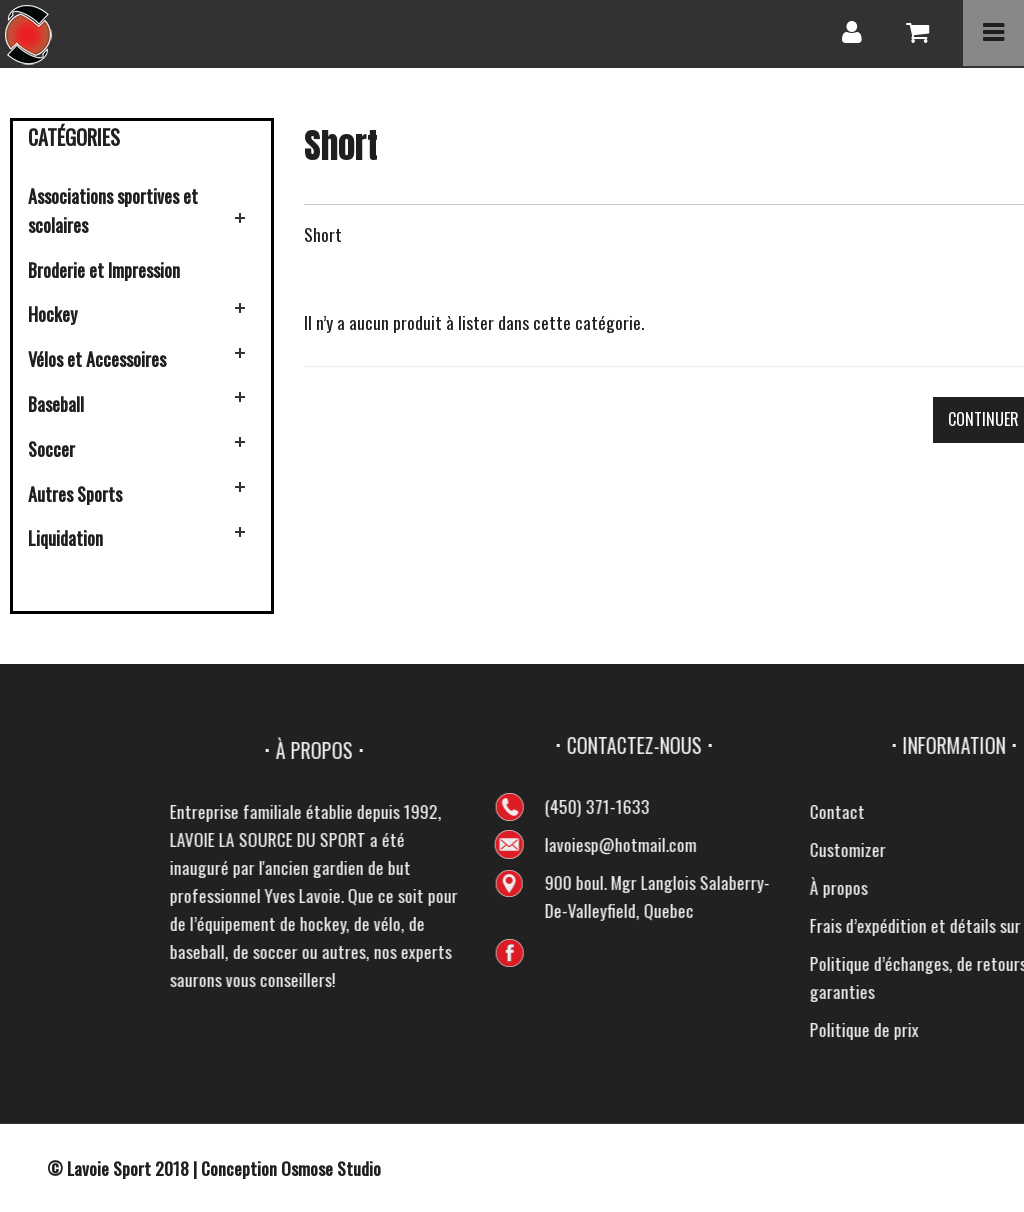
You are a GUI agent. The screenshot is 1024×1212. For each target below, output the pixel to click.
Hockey (52, 314)
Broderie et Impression (104, 270)
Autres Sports (75, 494)
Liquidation (65, 538)
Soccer (51, 449)
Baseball (56, 404)
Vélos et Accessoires (97, 359)
